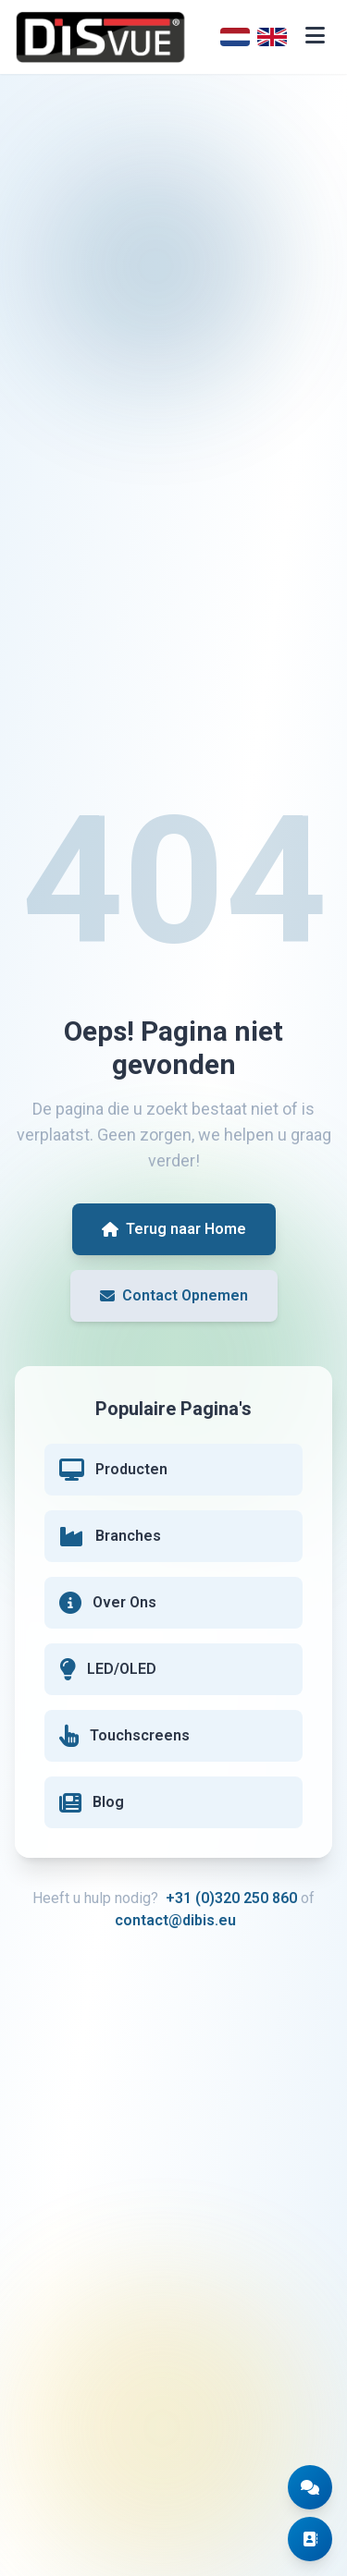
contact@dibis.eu (175, 1920)
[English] (272, 37)
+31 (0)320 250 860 (231, 1898)
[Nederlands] (235, 37)
